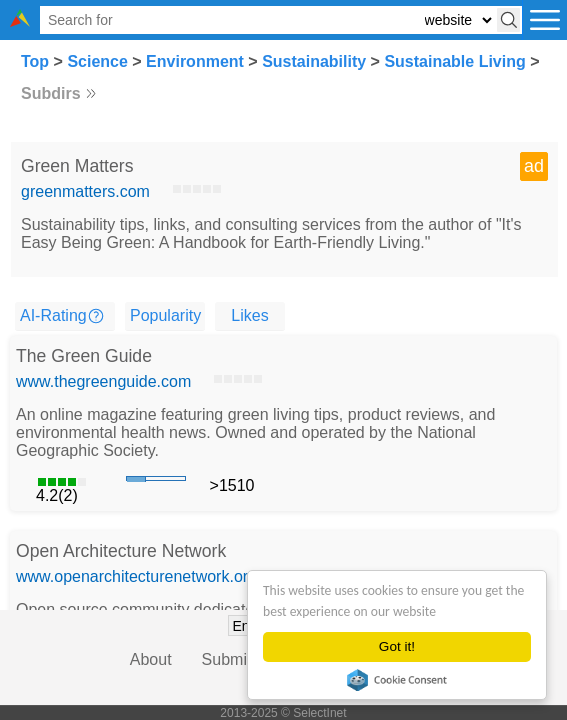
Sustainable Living (454, 61)
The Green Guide (84, 356)
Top (35, 61)
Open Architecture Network (121, 551)
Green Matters (77, 166)
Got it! (397, 646)
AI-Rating (53, 315)
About (151, 659)
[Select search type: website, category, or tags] (458, 20)
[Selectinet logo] (20, 21)
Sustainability (314, 61)
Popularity (165, 315)
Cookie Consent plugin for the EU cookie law (397, 680)
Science (97, 61)
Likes (249, 315)
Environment (195, 61)
